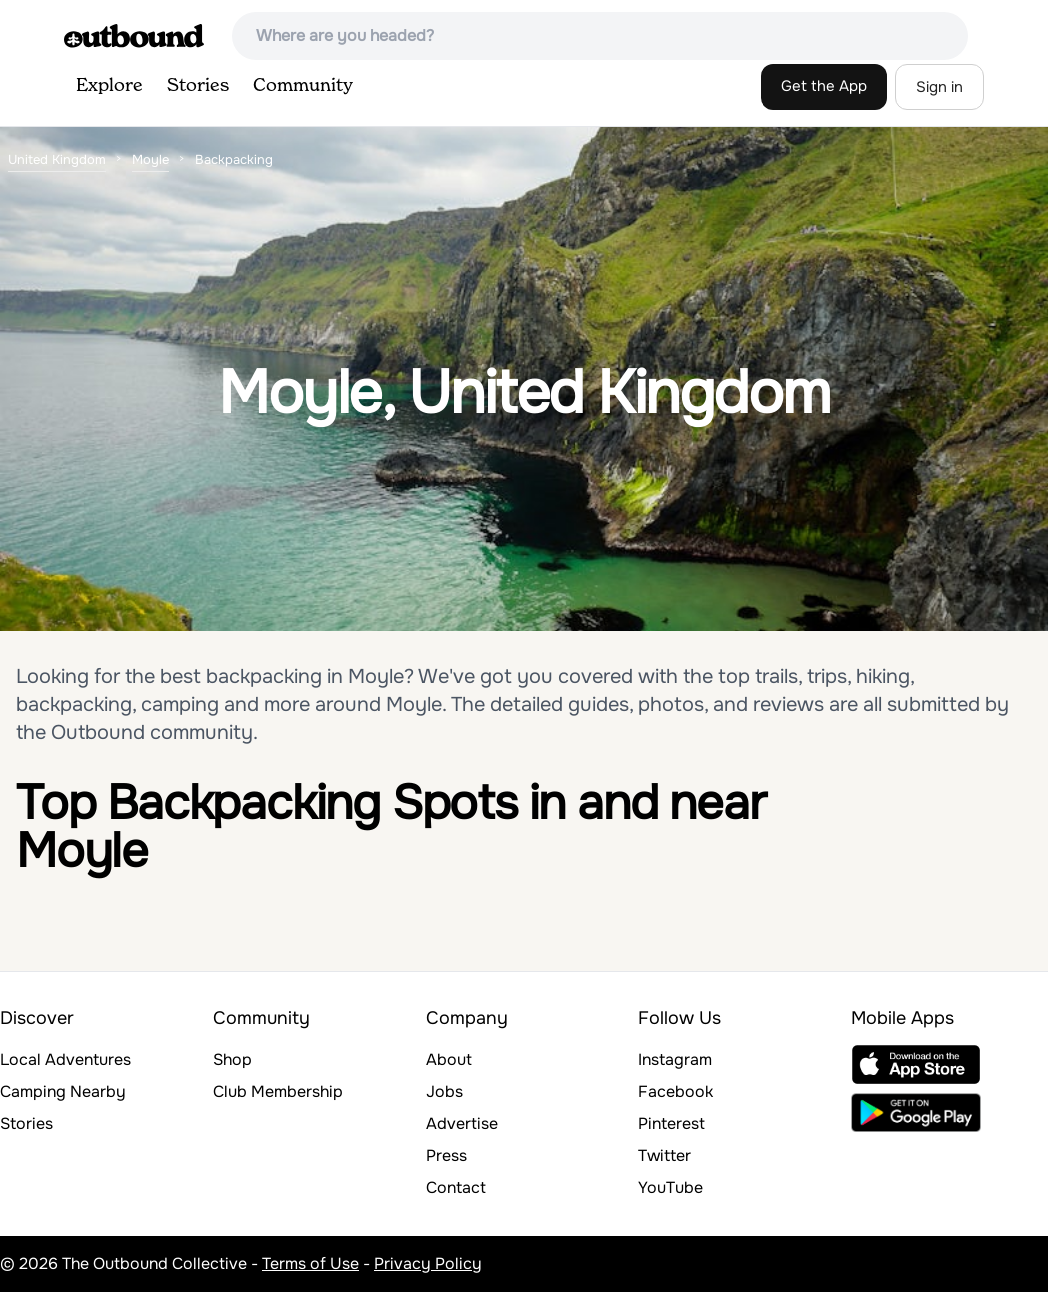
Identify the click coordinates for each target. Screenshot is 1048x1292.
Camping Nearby (63, 1091)
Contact (456, 1187)
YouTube (670, 1187)
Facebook (675, 1091)
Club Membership (278, 1091)
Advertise (462, 1123)
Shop (232, 1059)
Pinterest (671, 1123)
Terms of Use (310, 1263)
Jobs (444, 1091)
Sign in (939, 87)
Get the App (824, 86)
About (449, 1059)
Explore (109, 86)
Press (446, 1155)
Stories (198, 86)
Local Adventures (65, 1059)
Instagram (675, 1059)
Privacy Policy (428, 1263)
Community (303, 86)
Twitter (664, 1155)
